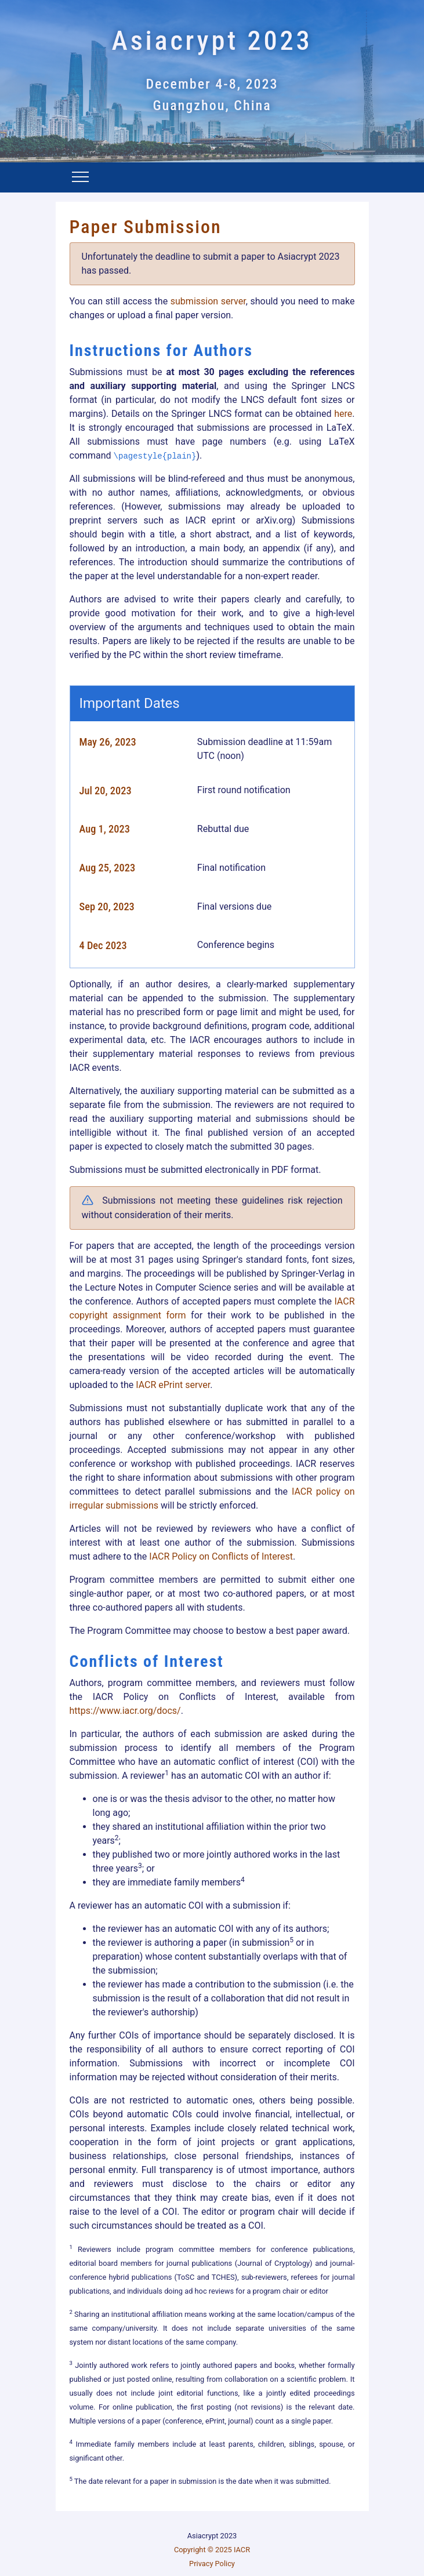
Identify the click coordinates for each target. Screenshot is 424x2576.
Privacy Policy (212, 2563)
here (343, 413)
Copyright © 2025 (203, 2549)
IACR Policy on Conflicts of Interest (221, 1556)
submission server (208, 301)
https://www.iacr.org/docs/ (125, 1710)
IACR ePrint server (173, 1384)
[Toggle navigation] (80, 178)
